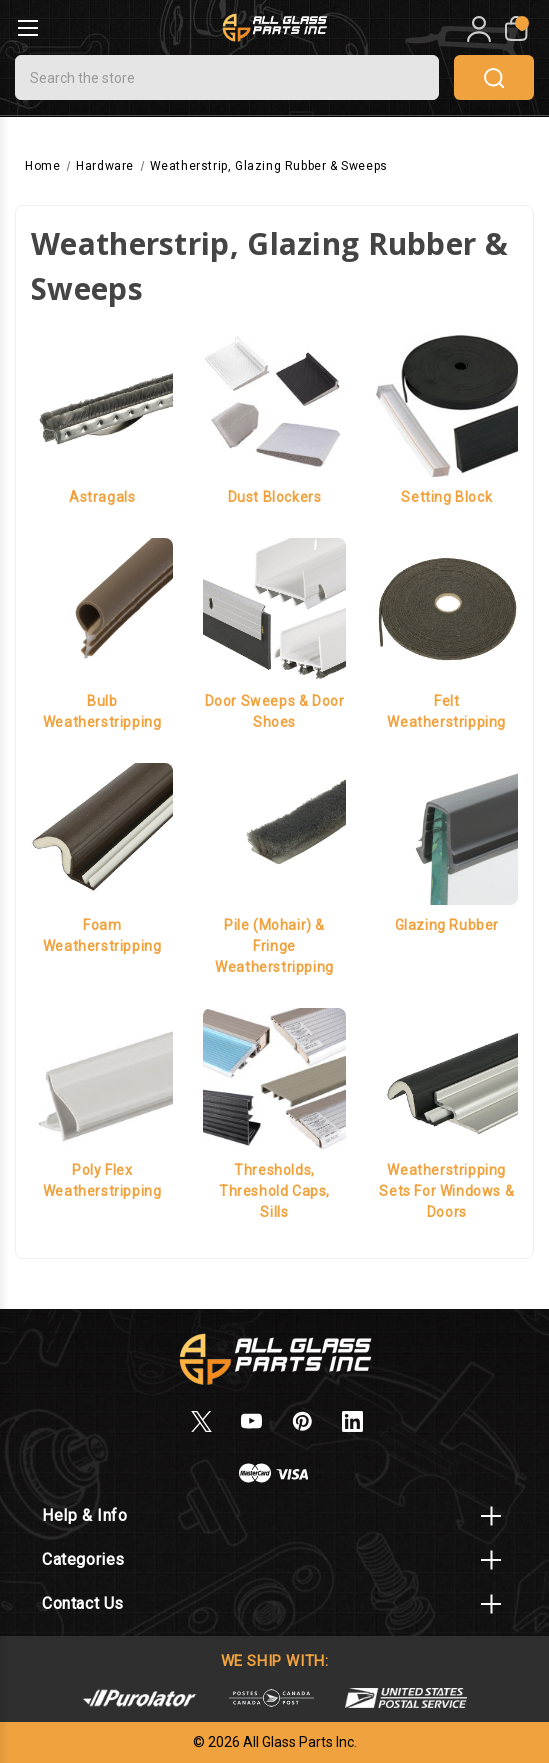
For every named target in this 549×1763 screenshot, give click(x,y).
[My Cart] (514, 29)
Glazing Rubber (447, 925)
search (494, 78)
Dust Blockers (275, 497)
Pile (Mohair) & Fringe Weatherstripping (274, 946)
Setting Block (446, 497)
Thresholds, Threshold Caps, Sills (274, 1191)
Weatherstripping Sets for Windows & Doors (446, 1191)
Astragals (102, 497)
